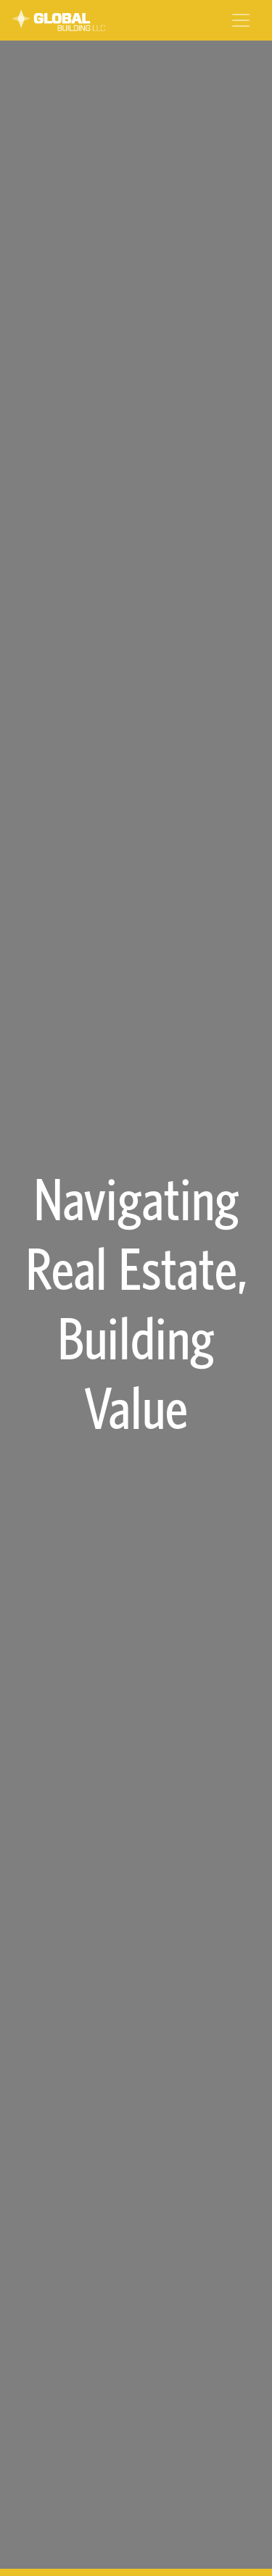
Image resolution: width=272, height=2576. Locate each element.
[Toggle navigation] (240, 20)
